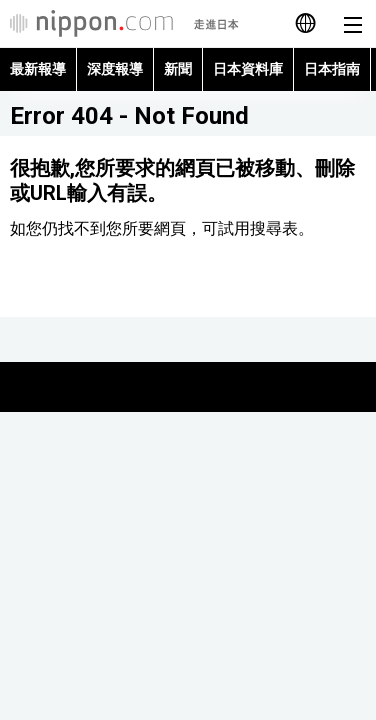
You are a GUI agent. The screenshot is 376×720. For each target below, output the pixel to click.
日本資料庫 (248, 69)
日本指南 (332, 69)
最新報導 (38, 69)
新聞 (178, 69)
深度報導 (115, 69)
